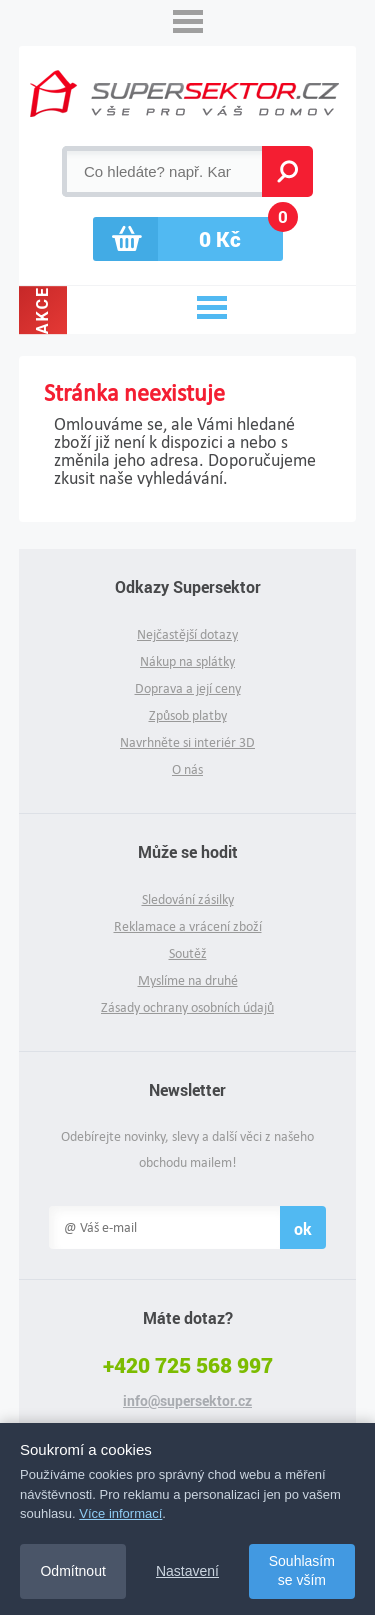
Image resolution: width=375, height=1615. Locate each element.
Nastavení (187, 1571)
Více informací (120, 1513)
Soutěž (188, 953)
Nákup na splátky (187, 661)
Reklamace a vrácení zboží (188, 926)
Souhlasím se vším (302, 1571)
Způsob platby (188, 715)
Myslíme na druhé (188, 980)
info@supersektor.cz (187, 1401)
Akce (42, 310)
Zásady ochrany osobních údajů (187, 1007)
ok (303, 1228)
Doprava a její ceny (188, 688)
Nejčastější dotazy (187, 634)
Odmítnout (72, 1571)
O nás (187, 769)
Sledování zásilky (188, 899)
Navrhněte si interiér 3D (187, 742)
